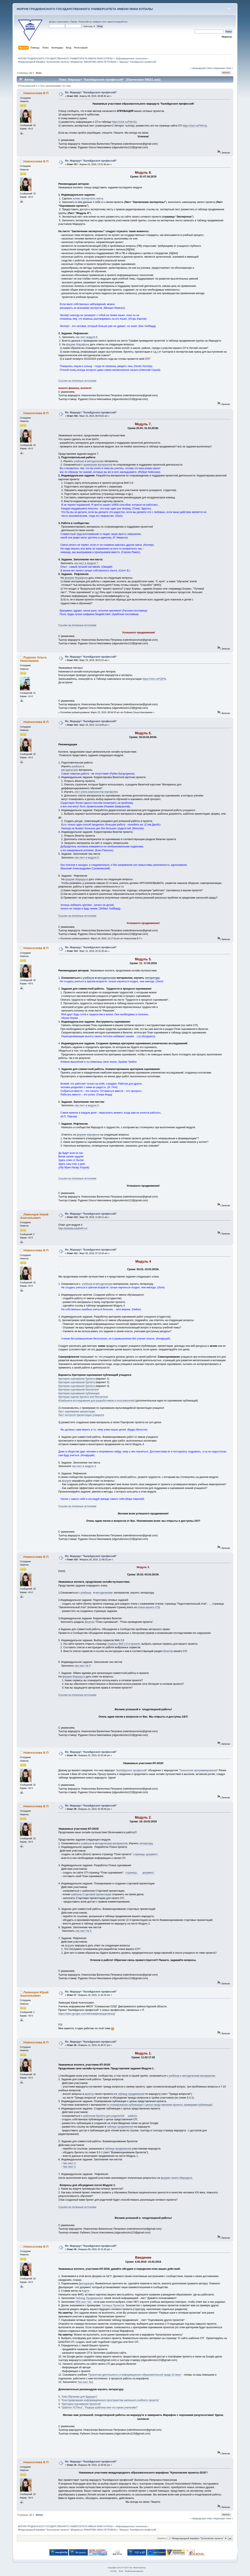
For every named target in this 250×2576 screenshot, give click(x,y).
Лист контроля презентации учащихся (81, 1415)
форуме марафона (87, 1134)
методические (95, 461)
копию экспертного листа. (88, 198)
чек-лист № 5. (83, 1930)
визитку (89, 2093)
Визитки (89, 1621)
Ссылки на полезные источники (77, 380)
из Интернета (146, 1036)
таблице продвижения (120, 2126)
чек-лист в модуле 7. (86, 563)
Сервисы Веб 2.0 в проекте (123, 1643)
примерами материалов (97, 464)
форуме (67, 1480)
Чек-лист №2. (86, 2382)
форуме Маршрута (76, 879)
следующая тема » (222, 68)
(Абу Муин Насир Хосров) (73, 1167)
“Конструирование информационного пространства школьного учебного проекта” (110, 2400)
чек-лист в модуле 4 (84, 1466)
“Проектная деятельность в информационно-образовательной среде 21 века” (135, 2374)
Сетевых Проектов (113, 2305)
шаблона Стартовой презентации (91, 1894)
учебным (88, 977)
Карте (85, 2290)
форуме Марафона (77, 344)
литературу (152, 977)
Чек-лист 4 (69, 2166)
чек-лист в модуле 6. (87, 857)
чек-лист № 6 (82, 1665)
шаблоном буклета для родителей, (104, 2115)
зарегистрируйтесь (117, 21)
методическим (106, 977)
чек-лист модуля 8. (86, 337)
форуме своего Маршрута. (177, 2177)
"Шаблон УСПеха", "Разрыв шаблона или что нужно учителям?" (99, 2407)
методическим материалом (111, 1843)
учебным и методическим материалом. (192, 2075)
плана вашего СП (148, 1607)
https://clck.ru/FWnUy (194, 125)
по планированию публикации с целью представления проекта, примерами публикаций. (160, 2104)
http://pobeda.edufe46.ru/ (72, 1228)
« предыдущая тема (201, 68)
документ (151, 1854)
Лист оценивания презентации (76, 1411)
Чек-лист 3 (69, 2163)
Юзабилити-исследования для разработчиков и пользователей (96, 1400)
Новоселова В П (36, 93)
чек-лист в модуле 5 (87, 1105)
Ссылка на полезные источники (77, 2207)
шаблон (132, 2115)
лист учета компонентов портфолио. (96, 791)
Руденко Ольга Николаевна (33, 659)
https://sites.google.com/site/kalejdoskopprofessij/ (86, 2013)
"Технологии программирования (197, 1770)
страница (139, 1854)
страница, (132, 1872)
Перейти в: (162, 2538)
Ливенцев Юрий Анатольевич (34, 1216)
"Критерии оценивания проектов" (81, 2404)
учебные (79, 461)
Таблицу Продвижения (89, 2298)
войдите (97, 21)
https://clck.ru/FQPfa (154, 678)
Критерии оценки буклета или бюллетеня (83, 1396)
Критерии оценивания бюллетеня (78, 1389)
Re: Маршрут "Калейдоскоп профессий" (91, 92)
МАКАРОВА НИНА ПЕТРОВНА (100, 62)
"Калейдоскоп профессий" (131, 1770)
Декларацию (86, 2283)
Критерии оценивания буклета (76, 1378)
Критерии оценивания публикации (79, 1393)
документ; (148, 1872)
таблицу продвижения (130, 2093)
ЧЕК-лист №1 (83, 2301)
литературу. (146, 1843)
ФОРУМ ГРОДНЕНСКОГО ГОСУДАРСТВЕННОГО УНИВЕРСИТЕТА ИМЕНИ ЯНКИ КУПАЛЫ (85, 9)
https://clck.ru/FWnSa (124, 121)
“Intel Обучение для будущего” (79, 2396)
